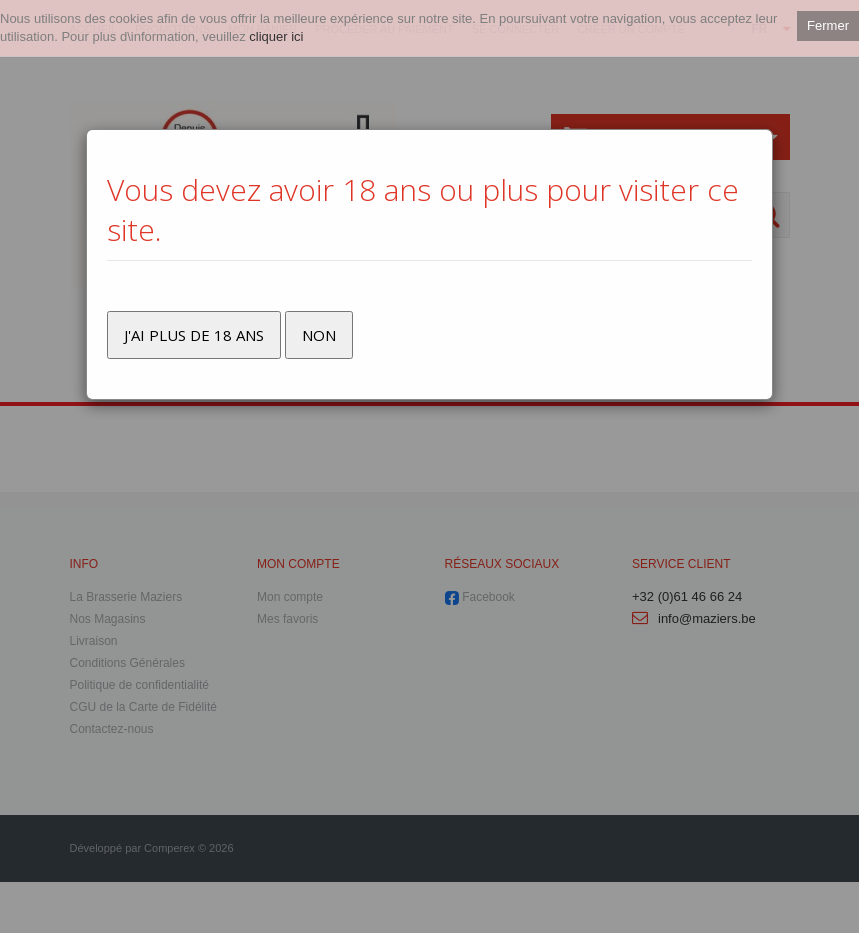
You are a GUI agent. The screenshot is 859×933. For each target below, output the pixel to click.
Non (319, 335)
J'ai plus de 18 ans (194, 335)
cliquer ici (276, 36)
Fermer (828, 25)
